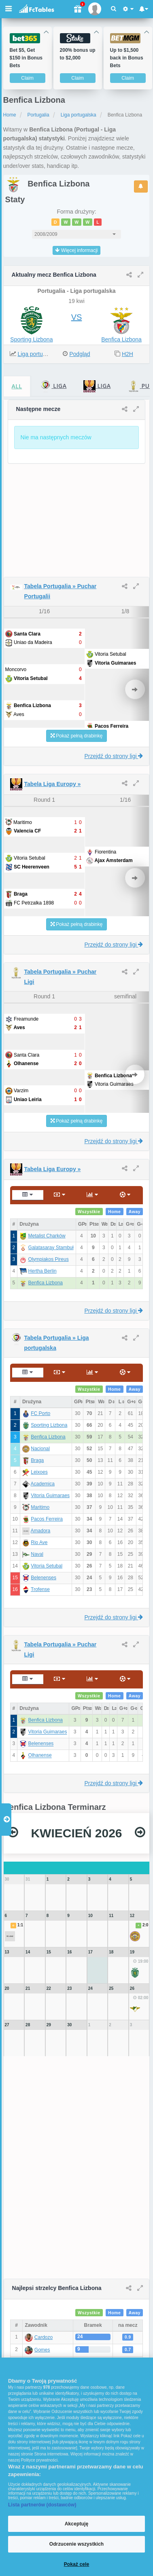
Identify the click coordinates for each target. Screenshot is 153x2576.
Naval (37, 1554)
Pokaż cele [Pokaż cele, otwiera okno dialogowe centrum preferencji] (76, 2564)
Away (134, 1211)
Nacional (40, 1448)
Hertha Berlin (42, 1271)
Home (9, 115)
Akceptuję (76, 2524)
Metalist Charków (47, 1236)
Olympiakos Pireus (48, 1259)
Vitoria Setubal (46, 1566)
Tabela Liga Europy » (52, 784)
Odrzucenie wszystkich (76, 2544)
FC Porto (40, 1413)
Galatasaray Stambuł (51, 1247)
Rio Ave (39, 1542)
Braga (37, 1460)
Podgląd (79, 354)
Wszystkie (89, 1211)
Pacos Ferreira (47, 1519)
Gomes (42, 2350)
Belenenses (43, 1577)
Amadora (41, 1531)
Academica (43, 1484)
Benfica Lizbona (121, 339)
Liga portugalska (78, 115)
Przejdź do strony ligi (113, 756)
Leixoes (39, 1472)
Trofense (40, 1589)
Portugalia (38, 115)
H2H (127, 354)
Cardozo (43, 2337)
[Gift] (77, 9)
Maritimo (40, 1507)
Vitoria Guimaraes (50, 1495)
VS (76, 317)
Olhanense (40, 1755)
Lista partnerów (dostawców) (42, 2505)
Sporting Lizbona (31, 339)
